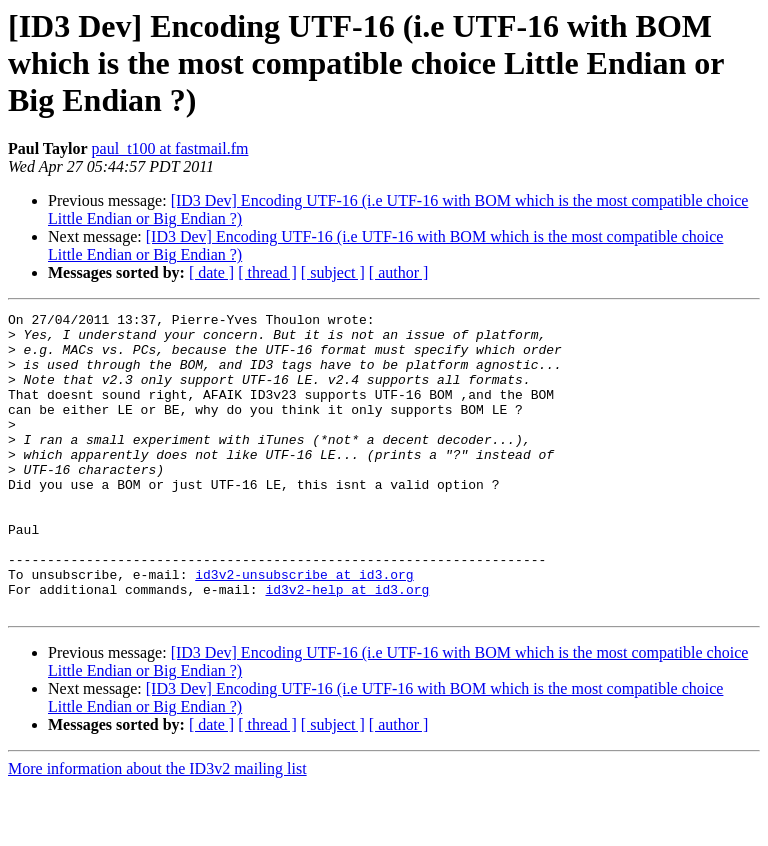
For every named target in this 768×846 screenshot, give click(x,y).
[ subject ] (333, 272)
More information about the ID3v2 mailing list (157, 828)
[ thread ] (267, 272)
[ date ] (211, 272)
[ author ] (399, 272)
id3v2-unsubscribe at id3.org (304, 628)
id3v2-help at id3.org (347, 646)
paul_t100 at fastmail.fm (170, 148)
